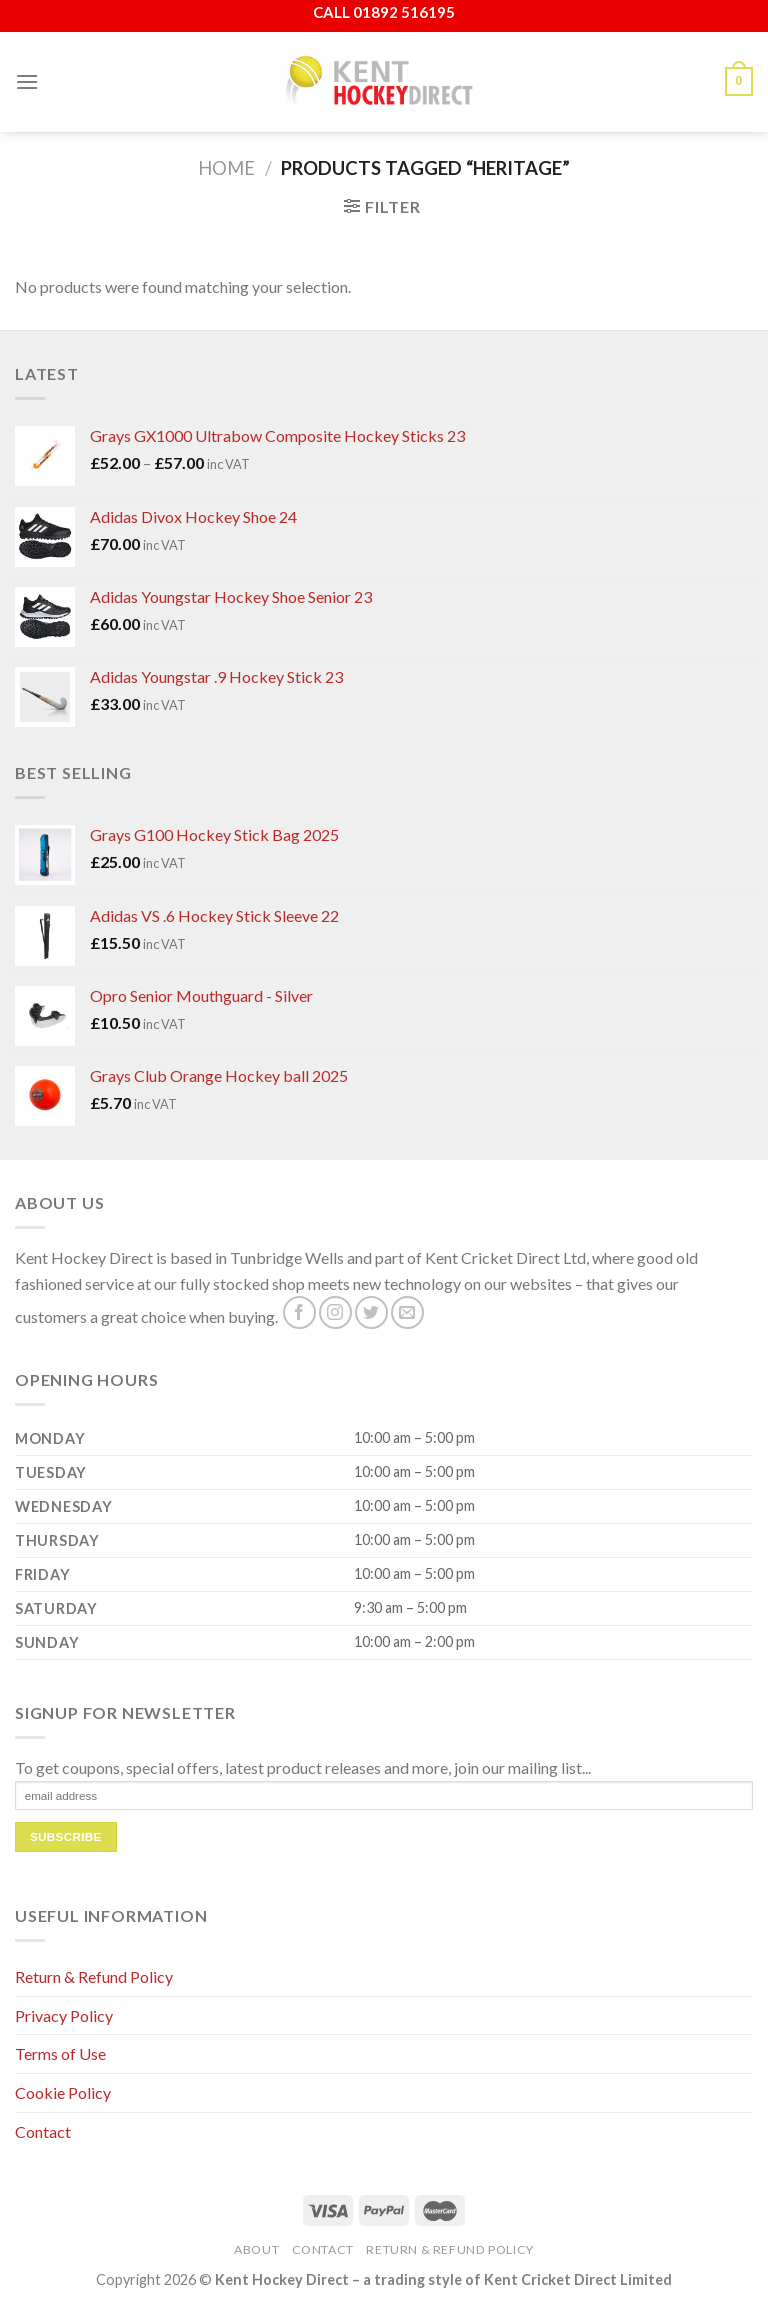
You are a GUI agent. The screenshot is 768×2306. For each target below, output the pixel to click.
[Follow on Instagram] (335, 1312)
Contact (43, 2131)
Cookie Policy (63, 2092)
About (256, 2249)
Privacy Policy (64, 2015)
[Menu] (27, 81)
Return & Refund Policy (94, 1976)
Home (226, 168)
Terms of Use (60, 2053)
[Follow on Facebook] (299, 1312)
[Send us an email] (407, 1312)
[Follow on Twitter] (371, 1312)
